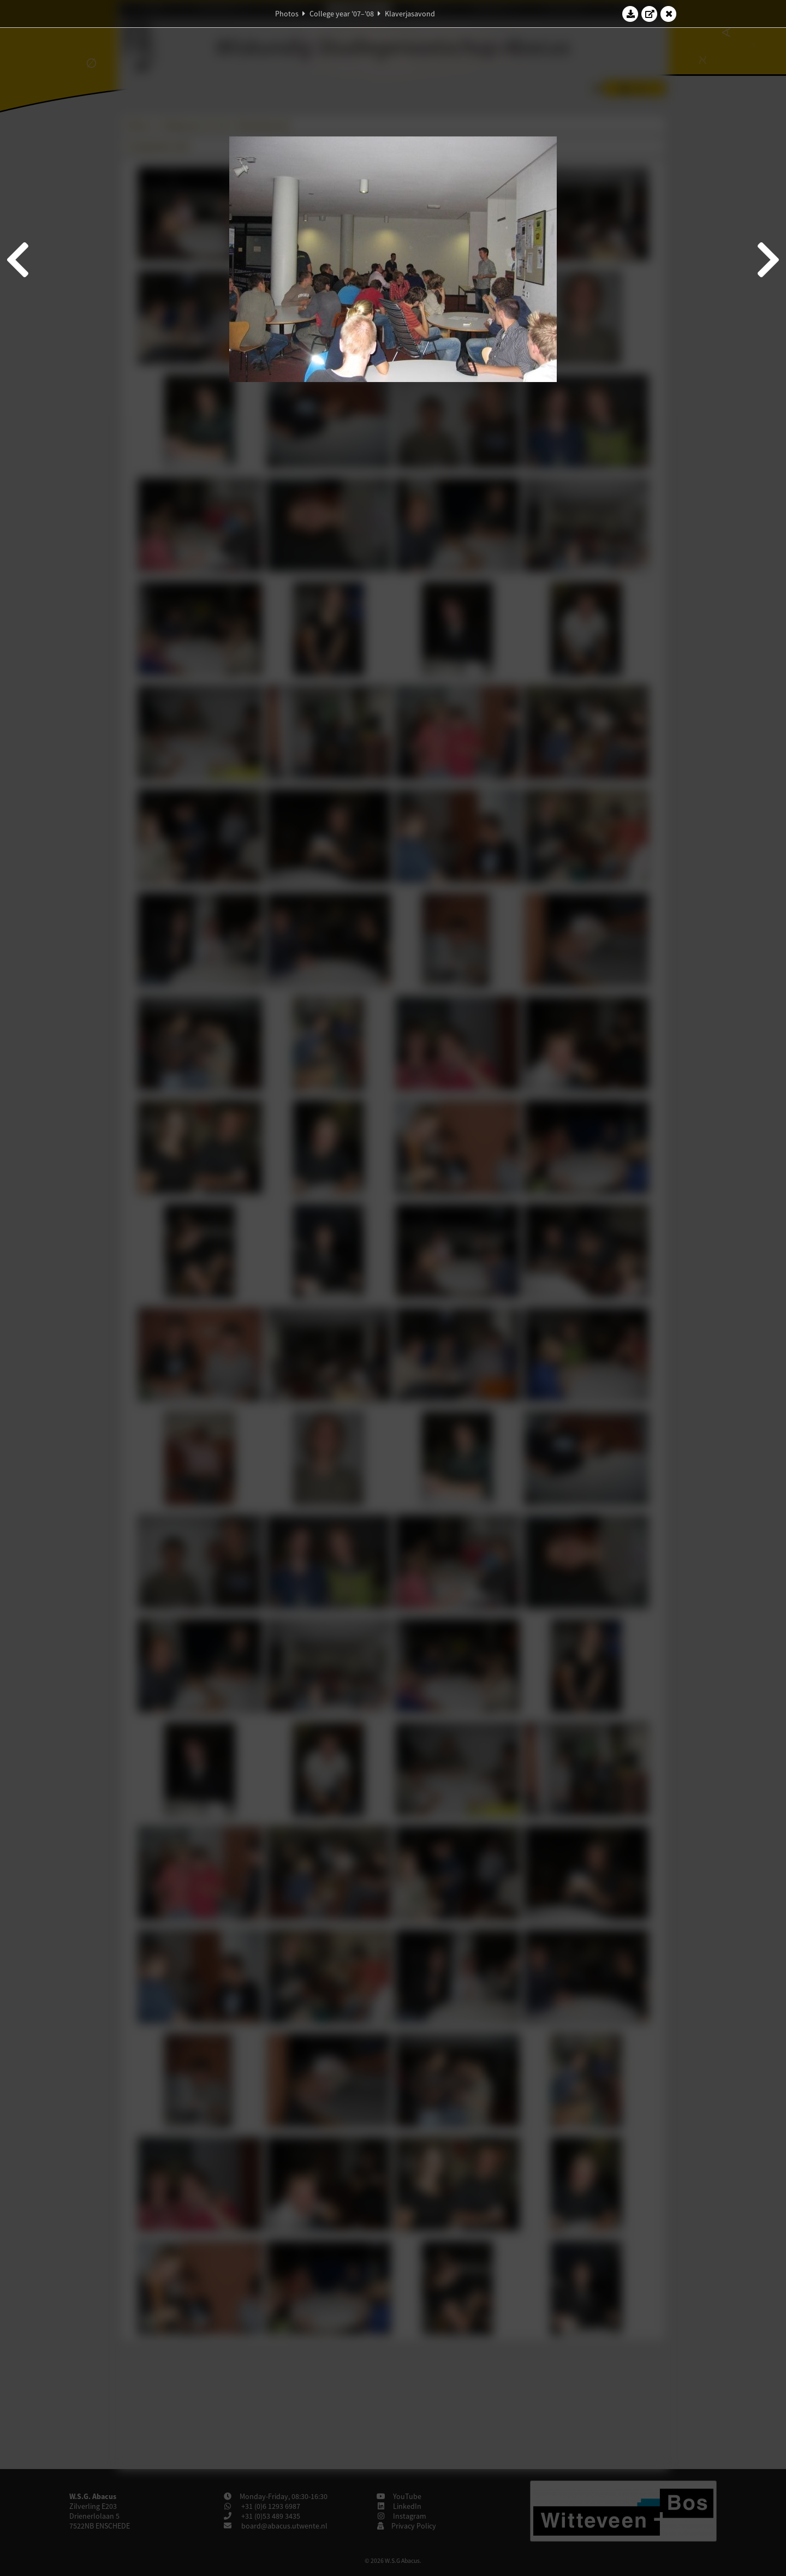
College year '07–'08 (341, 14)
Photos (287, 14)
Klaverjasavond (410, 14)
